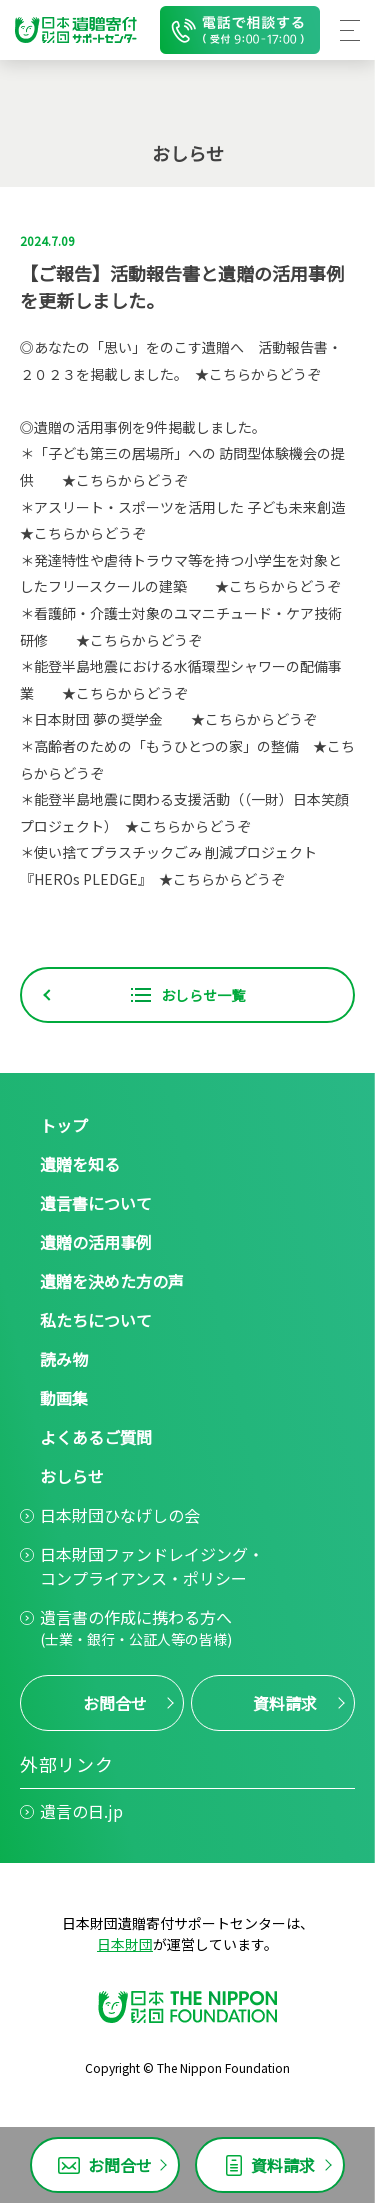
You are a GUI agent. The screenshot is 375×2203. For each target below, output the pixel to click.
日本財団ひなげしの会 (120, 1515)
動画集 (64, 1398)
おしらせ (72, 1476)
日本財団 (125, 1944)
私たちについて (96, 1320)
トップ (64, 1125)
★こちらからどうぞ (258, 374)
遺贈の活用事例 (96, 1242)
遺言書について (96, 1203)
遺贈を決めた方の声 (112, 1281)
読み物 (64, 1359)
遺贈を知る (80, 1164)
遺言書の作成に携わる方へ (136, 1627)
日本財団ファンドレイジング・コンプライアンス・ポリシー (152, 1566)
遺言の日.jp (81, 1811)
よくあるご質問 (96, 1437)
